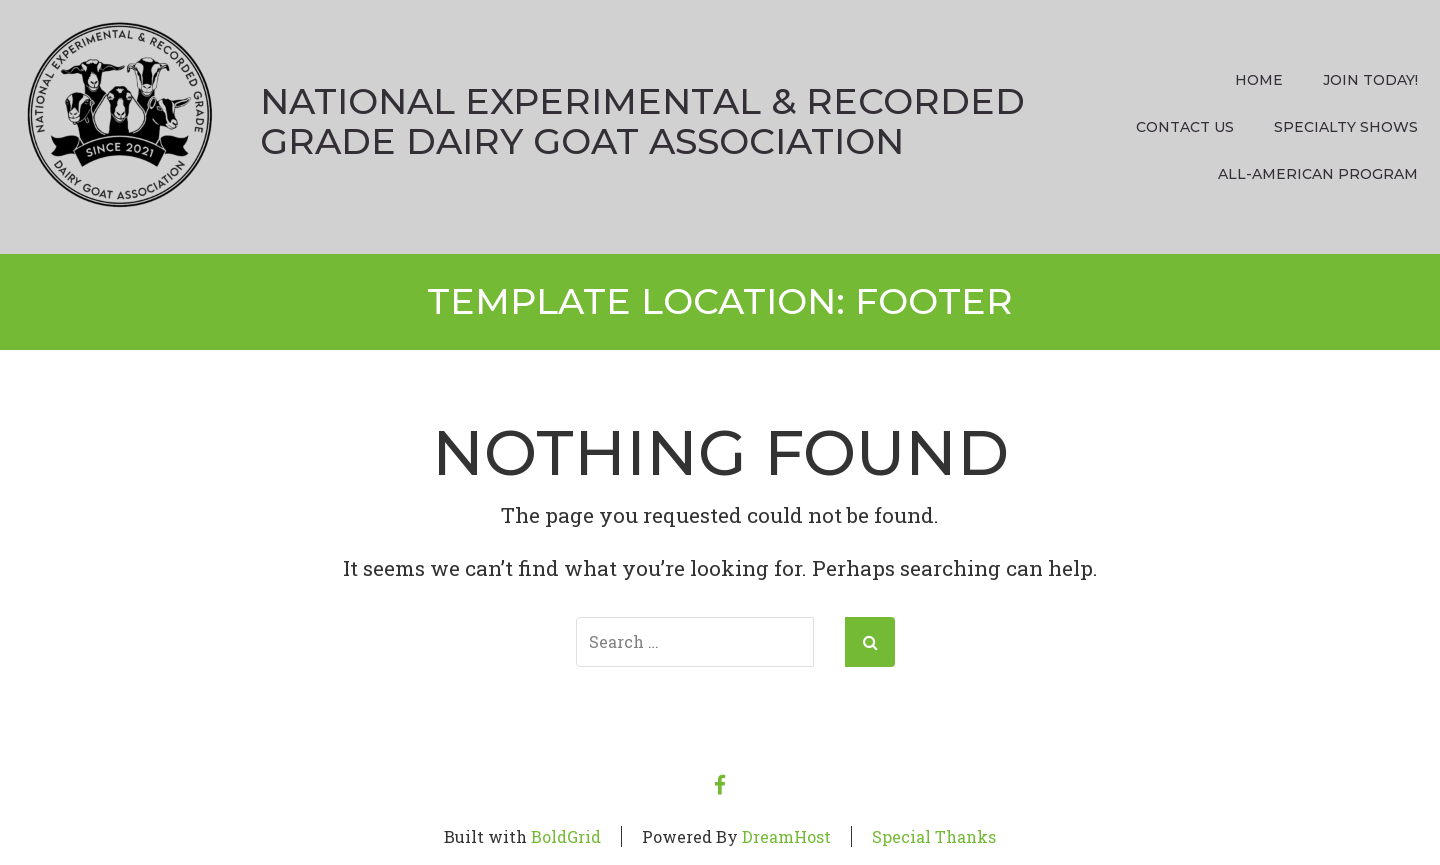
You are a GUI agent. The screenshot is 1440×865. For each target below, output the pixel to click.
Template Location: (720, 301)
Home (1259, 80)
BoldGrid (566, 836)
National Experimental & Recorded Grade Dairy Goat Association (642, 121)
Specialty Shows (1346, 127)
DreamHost (786, 836)
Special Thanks (934, 836)
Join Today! (1370, 80)
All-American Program (1318, 174)
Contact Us (1185, 127)
